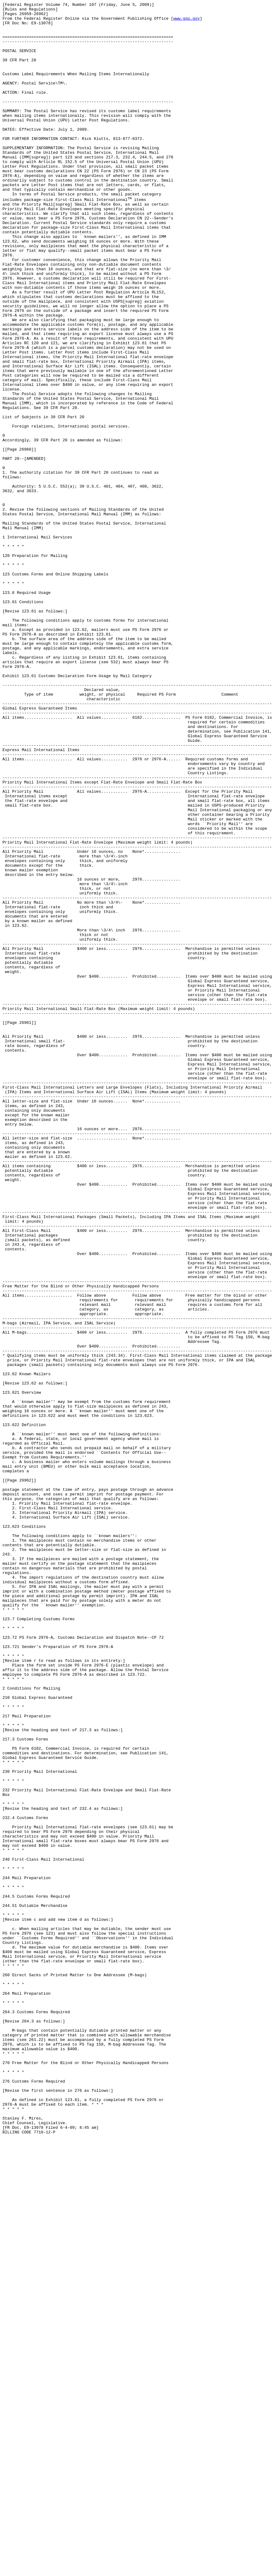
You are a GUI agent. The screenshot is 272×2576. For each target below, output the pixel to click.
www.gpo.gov (186, 22)
